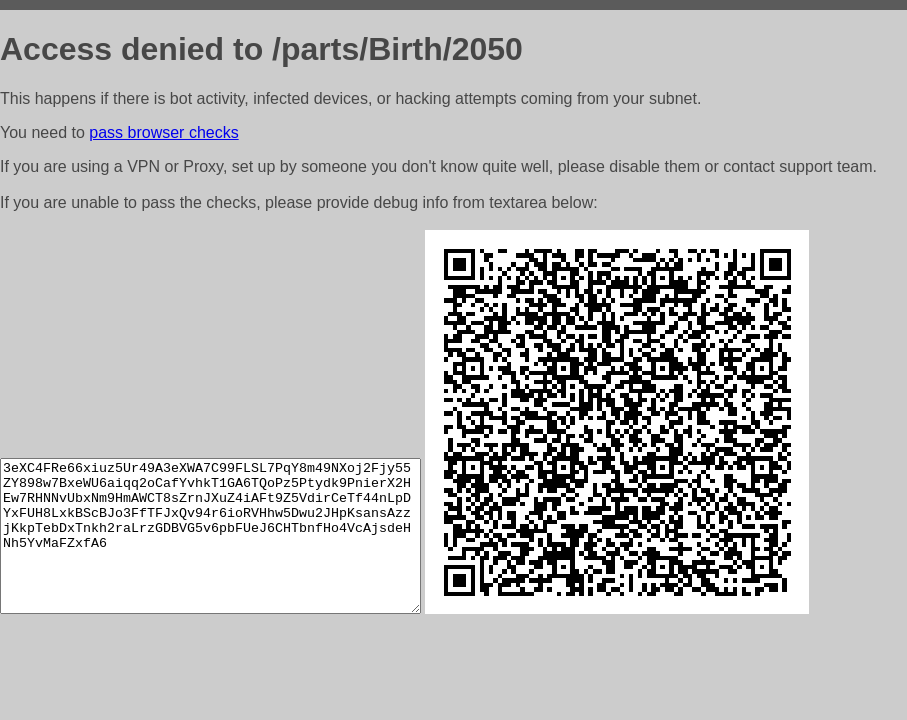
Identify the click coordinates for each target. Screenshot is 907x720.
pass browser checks (163, 132)
